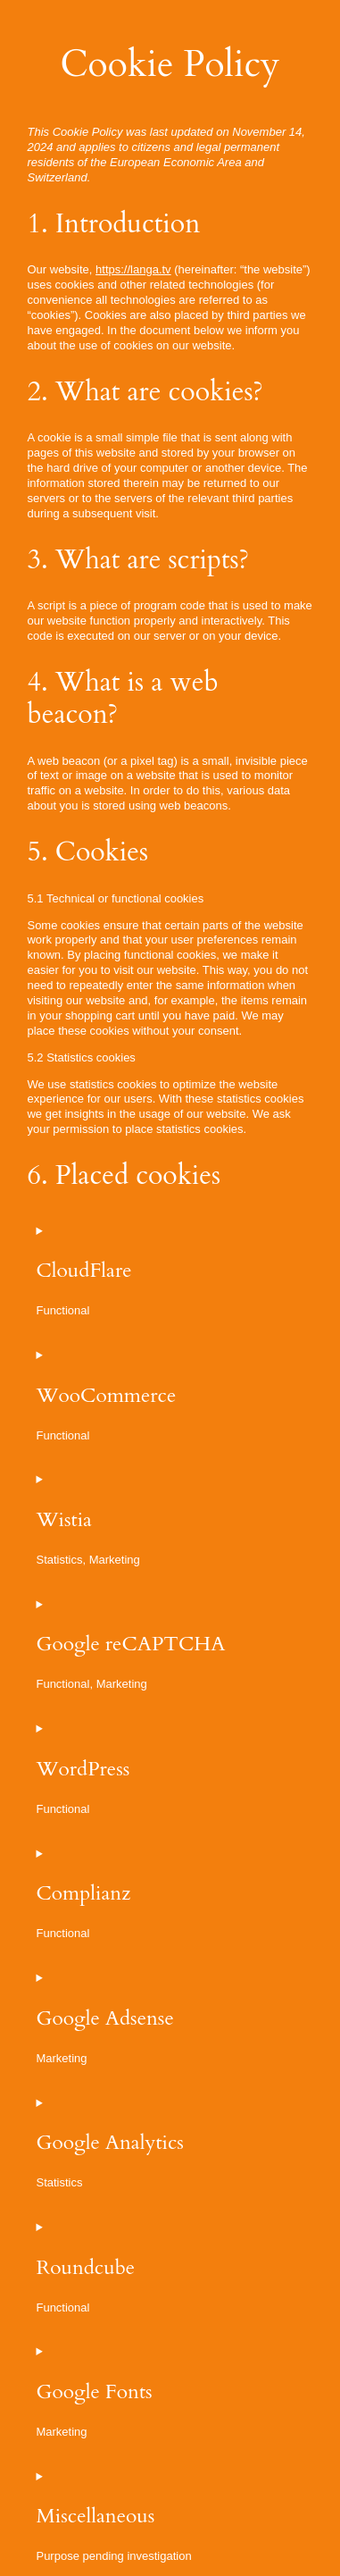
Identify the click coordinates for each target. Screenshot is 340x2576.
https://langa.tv (133, 269)
